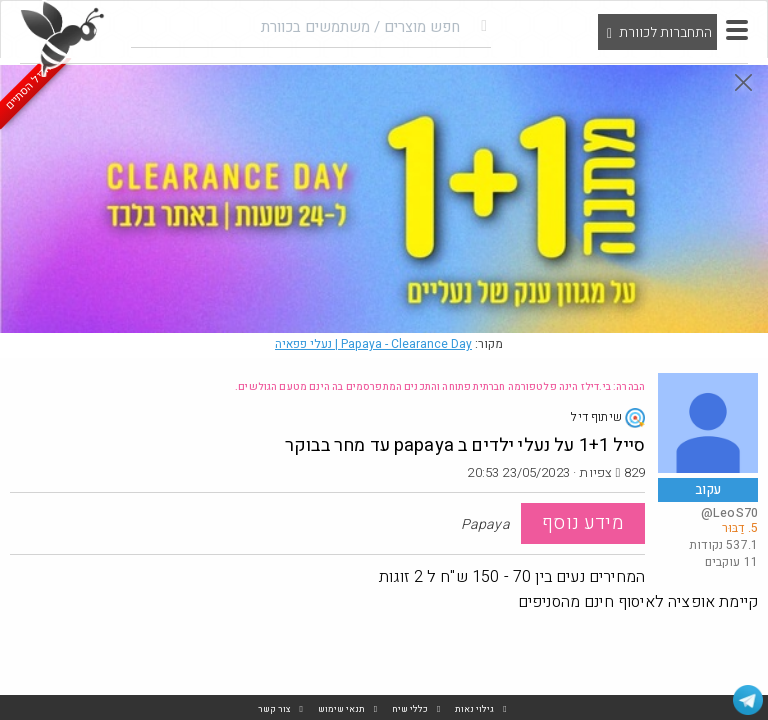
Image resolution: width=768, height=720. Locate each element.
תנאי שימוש (341, 709)
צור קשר (274, 709)
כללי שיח (410, 709)
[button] (737, 30)
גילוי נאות (474, 709)
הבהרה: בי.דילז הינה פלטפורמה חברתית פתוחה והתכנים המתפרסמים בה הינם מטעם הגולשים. (440, 387)
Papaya (373, 344)
